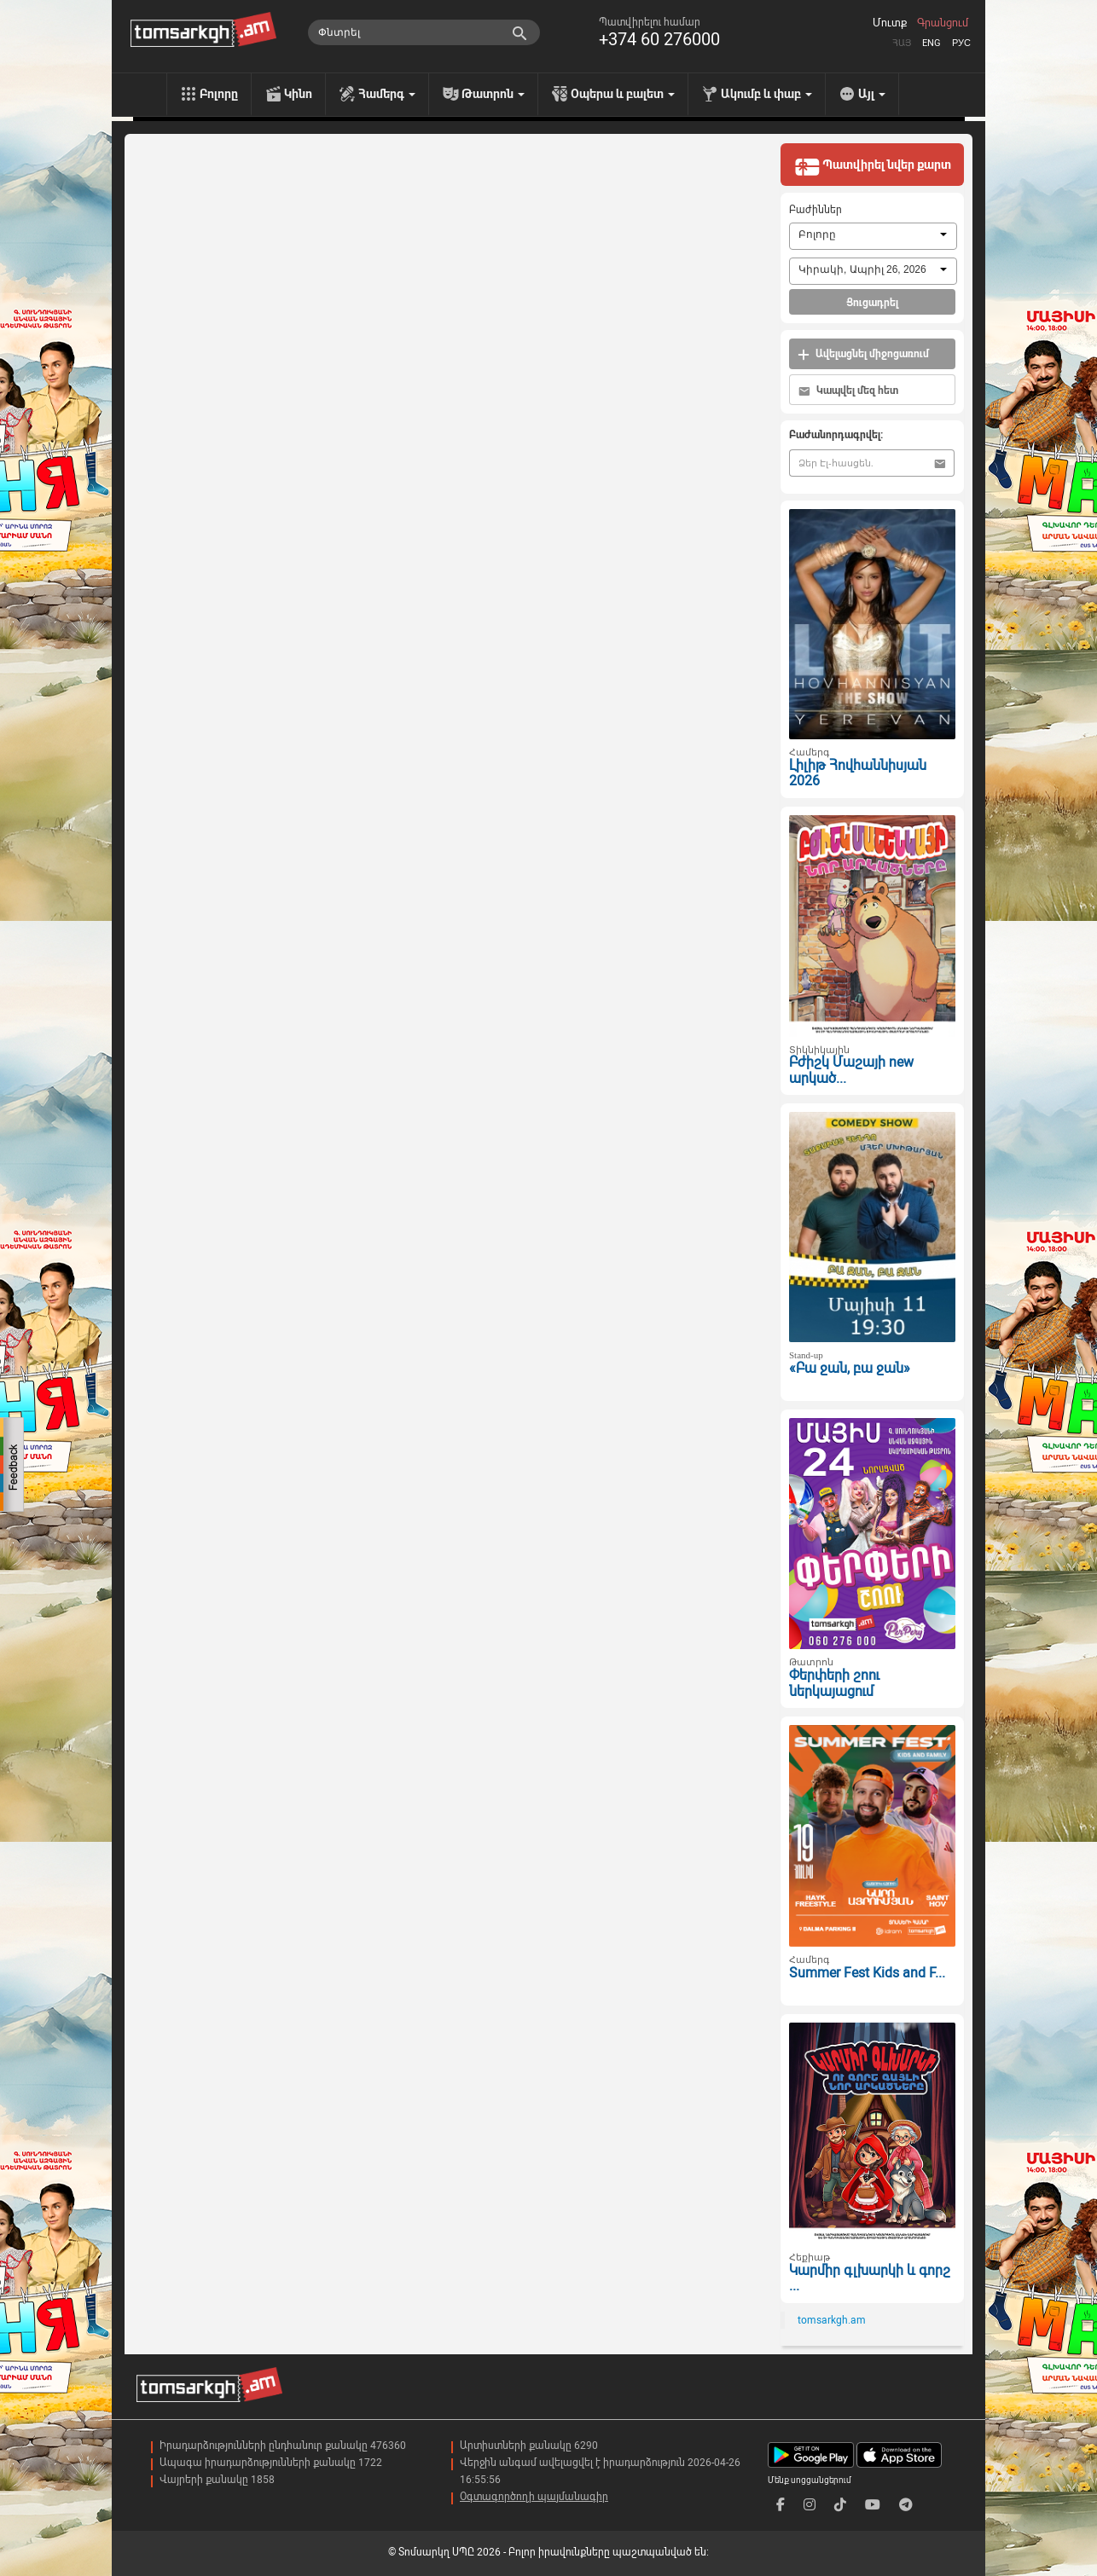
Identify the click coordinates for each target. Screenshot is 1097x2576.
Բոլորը (219, 94)
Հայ (901, 43)
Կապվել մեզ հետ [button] (848, 391)
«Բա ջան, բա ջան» (849, 1368)
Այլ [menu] (871, 94)
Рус (961, 43)
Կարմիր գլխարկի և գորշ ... (869, 2278)
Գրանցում (942, 23)
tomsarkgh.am (832, 2320)
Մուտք (890, 23)
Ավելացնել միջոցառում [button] (863, 354)
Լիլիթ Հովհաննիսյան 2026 (857, 773)
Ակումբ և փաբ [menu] (766, 94)
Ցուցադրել (872, 303)
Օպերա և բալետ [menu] (623, 94)
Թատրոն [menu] (493, 94)
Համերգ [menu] (386, 94)
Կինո (298, 94)
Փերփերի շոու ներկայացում (834, 1683)
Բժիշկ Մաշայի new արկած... (851, 1070)
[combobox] (873, 236)
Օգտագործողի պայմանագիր (534, 2497)
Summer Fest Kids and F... (867, 1973)
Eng (931, 43)
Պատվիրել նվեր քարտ (872, 166)
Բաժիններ (815, 210)
